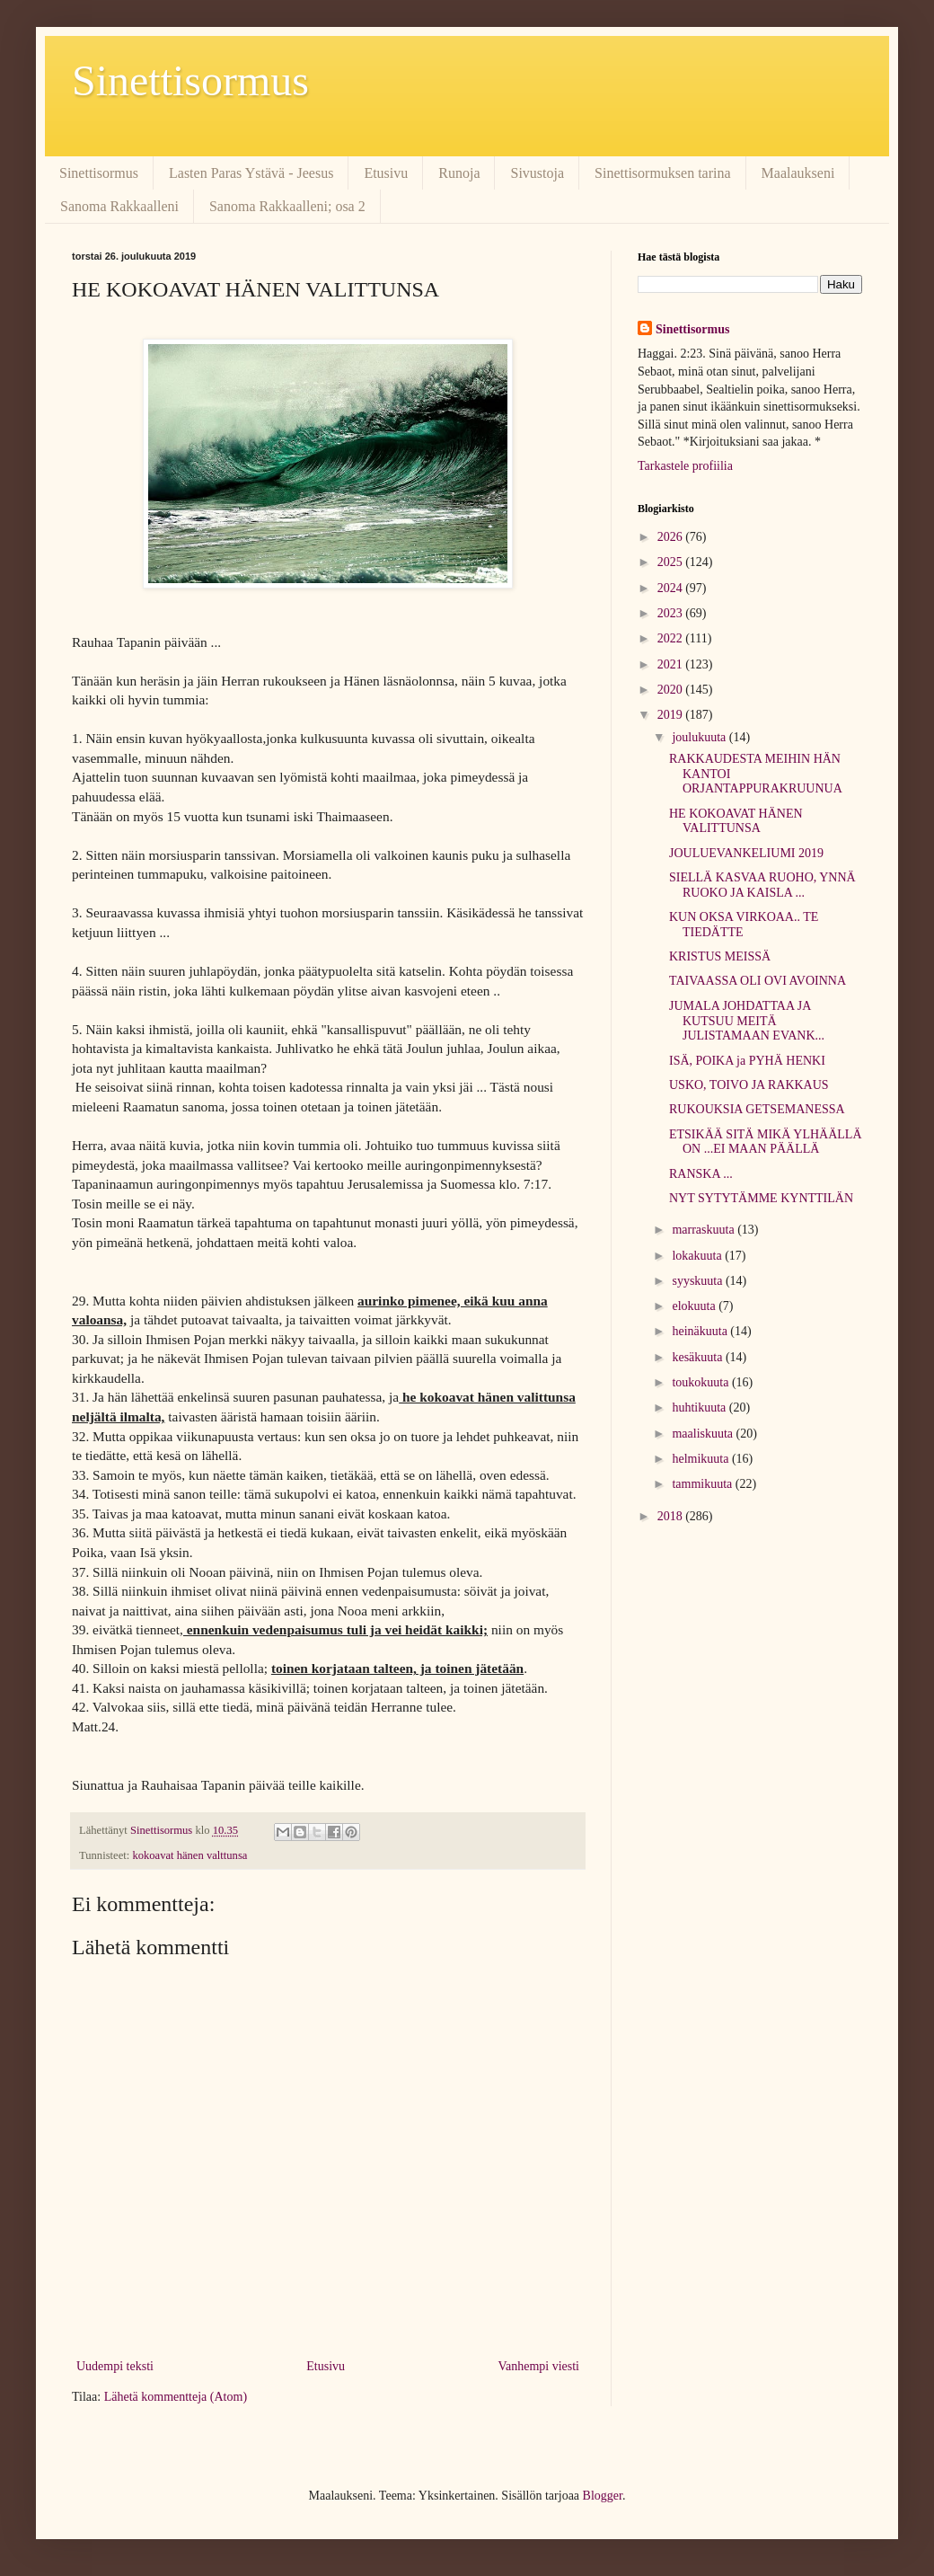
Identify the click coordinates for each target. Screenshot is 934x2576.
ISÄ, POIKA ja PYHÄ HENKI (747, 1060)
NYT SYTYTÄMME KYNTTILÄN (761, 1198)
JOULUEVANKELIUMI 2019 (746, 853)
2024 (671, 588)
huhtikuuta (700, 1407)
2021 (671, 664)
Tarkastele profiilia (685, 466)
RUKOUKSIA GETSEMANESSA (757, 1109)
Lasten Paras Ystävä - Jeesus (251, 173)
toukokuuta (702, 1382)
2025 (671, 562)
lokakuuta (698, 1255)
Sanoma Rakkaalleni (119, 206)
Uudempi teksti (115, 2366)
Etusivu (386, 173)
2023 (671, 613)
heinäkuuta (701, 1331)
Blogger (602, 2495)
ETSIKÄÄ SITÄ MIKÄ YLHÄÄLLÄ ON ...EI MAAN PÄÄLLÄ (765, 1142)
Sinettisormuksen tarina (663, 173)
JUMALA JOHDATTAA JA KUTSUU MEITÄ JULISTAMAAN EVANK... (746, 1021)
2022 (671, 638)
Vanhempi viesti (538, 2366)
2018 (671, 1516)
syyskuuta (699, 1281)
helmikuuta (702, 1458)
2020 (671, 689)
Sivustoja (537, 173)
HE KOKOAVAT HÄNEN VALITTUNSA (736, 821)
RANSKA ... (701, 1174)
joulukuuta (700, 737)
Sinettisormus (190, 80)
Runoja (459, 173)
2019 (671, 714)
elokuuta (695, 1306)
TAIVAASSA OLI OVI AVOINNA (757, 980)
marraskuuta (704, 1229)
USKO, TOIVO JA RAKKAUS (749, 1085)
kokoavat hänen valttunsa (189, 1855)
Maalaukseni (798, 173)
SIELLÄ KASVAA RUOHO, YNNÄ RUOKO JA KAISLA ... (762, 885)
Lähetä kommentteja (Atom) (175, 2396)
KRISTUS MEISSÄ (720, 956)
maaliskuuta (704, 1433)
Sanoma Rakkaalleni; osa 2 (287, 206)
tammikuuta (703, 1484)
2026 (671, 537)
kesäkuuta (698, 1357)
